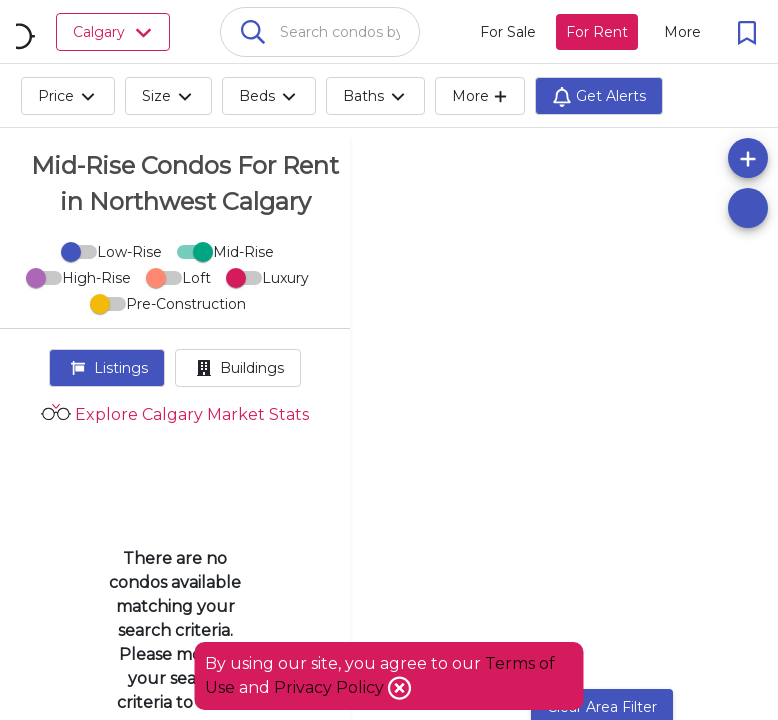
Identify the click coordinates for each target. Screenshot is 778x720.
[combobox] (320, 32)
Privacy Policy (331, 687)
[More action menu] (682, 32)
